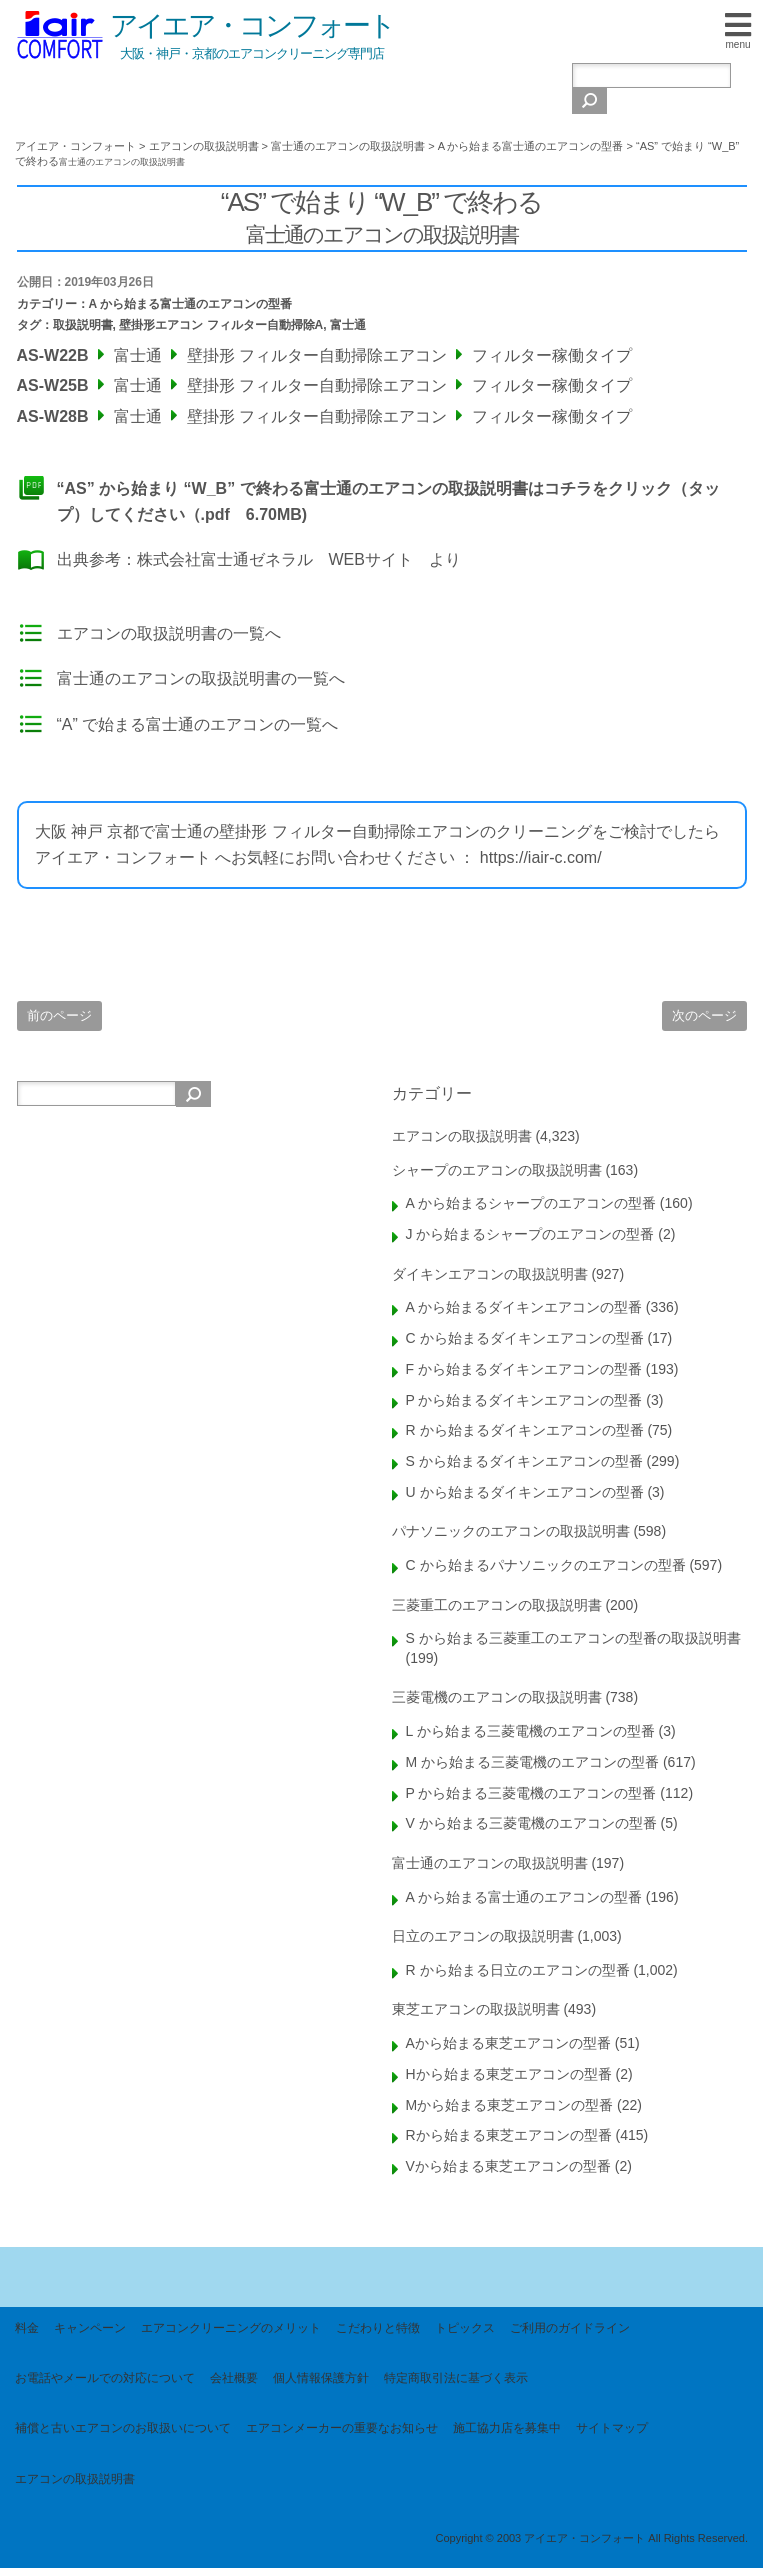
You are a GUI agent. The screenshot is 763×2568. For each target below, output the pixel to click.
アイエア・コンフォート (252, 25)
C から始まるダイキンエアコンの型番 (525, 1338)
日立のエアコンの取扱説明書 (483, 1936)
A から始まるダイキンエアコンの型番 (524, 1307)
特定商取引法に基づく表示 (456, 2378)
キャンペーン (90, 2328)
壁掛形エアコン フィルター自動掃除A (221, 325)
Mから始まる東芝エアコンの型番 (510, 2105)
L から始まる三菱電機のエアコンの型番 (530, 1731)
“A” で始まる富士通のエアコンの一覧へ (198, 724)
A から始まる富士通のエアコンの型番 (191, 304)
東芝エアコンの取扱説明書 (476, 2009)
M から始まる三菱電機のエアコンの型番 (533, 1762)
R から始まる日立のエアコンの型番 (518, 1970)
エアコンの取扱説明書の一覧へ (169, 633)
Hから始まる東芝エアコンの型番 (509, 2074)
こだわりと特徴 (378, 2328)
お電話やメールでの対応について (105, 2378)
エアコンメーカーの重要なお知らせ (342, 2428)
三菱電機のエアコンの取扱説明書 (497, 1697)
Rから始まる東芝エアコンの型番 (509, 2135)
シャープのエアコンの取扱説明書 (497, 1170)
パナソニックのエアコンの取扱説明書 (511, 1531)
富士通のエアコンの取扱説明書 (490, 1863)
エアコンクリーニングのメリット (231, 2328)
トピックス (465, 2328)
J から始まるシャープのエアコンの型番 (530, 1234)
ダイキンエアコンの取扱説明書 (490, 1274)
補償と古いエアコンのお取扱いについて (123, 2428)
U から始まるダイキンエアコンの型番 (525, 1492)
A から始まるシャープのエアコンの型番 (531, 1203)
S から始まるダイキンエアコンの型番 (524, 1461)
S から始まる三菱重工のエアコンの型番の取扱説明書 (573, 1638)
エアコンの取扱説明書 (462, 1136)
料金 (27, 2328)
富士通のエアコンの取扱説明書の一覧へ (201, 678)
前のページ (59, 1015)
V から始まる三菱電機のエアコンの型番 (531, 1823)
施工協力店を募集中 (507, 2428)
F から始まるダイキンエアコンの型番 (524, 1369)
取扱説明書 (83, 325)
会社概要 (234, 2378)
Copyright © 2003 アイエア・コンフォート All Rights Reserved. (591, 2538)
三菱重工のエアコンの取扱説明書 (497, 1605)
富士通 (348, 325)
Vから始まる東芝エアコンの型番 (508, 2166)
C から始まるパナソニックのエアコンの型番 (546, 1565)
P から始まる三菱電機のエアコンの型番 (531, 1793)
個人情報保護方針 (321, 2378)
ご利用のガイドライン (570, 2328)
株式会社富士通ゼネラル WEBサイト (275, 559)
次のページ (704, 1015)
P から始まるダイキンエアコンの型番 (524, 1400)
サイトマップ (612, 2428)
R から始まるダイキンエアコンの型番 (525, 1430)
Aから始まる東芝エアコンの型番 (508, 2043)
